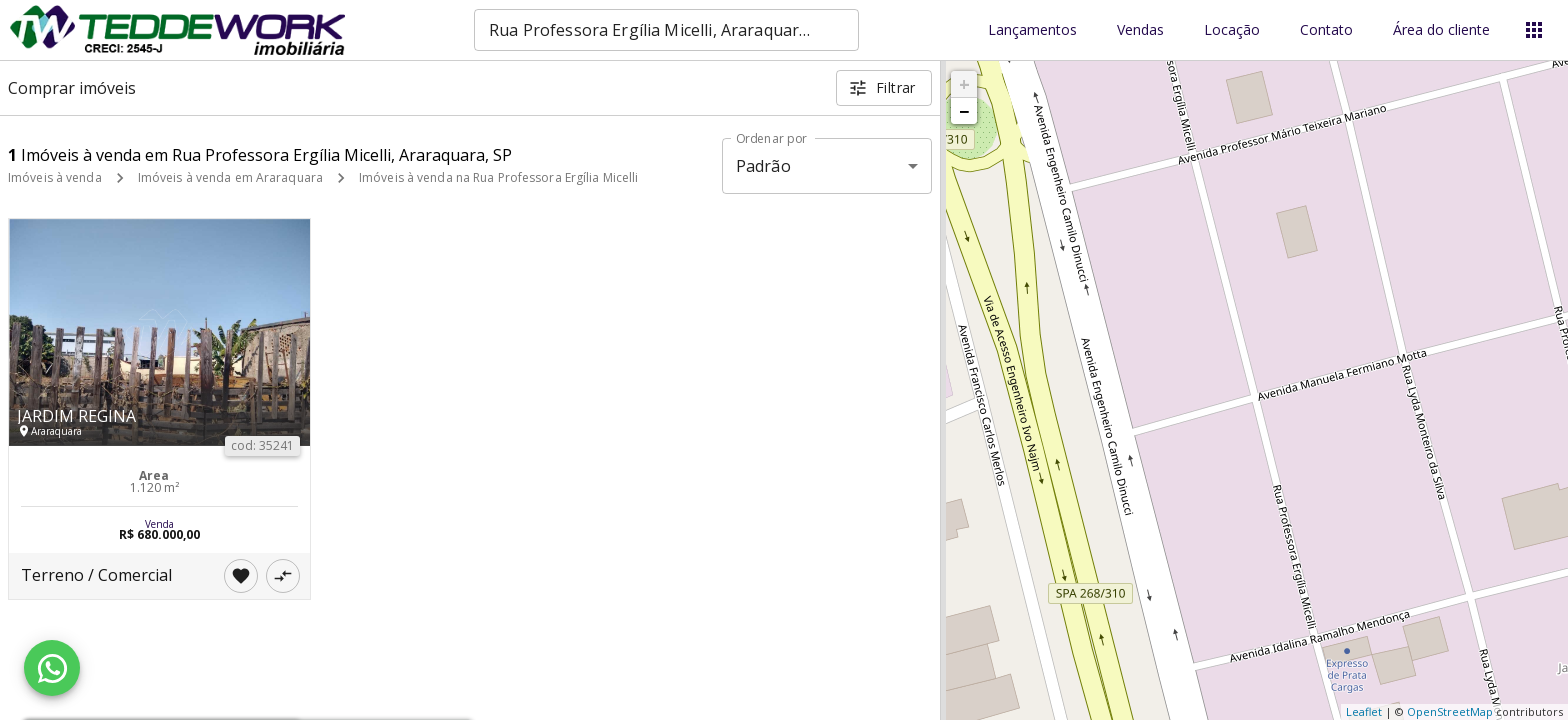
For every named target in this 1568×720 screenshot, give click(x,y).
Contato (1326, 30)
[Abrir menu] (1534, 30)
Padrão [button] (763, 166)
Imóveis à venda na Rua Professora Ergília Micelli (499, 177)
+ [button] (964, 84)
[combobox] (666, 30)
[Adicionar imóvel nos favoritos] (241, 576)
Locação (1232, 30)
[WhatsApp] (52, 668)
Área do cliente (1441, 30)
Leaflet (1364, 711)
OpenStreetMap (1450, 711)
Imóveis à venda (55, 177)
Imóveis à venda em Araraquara (230, 177)
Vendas (1140, 30)
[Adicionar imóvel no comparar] (283, 576)
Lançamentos (1032, 30)
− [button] (964, 111)
